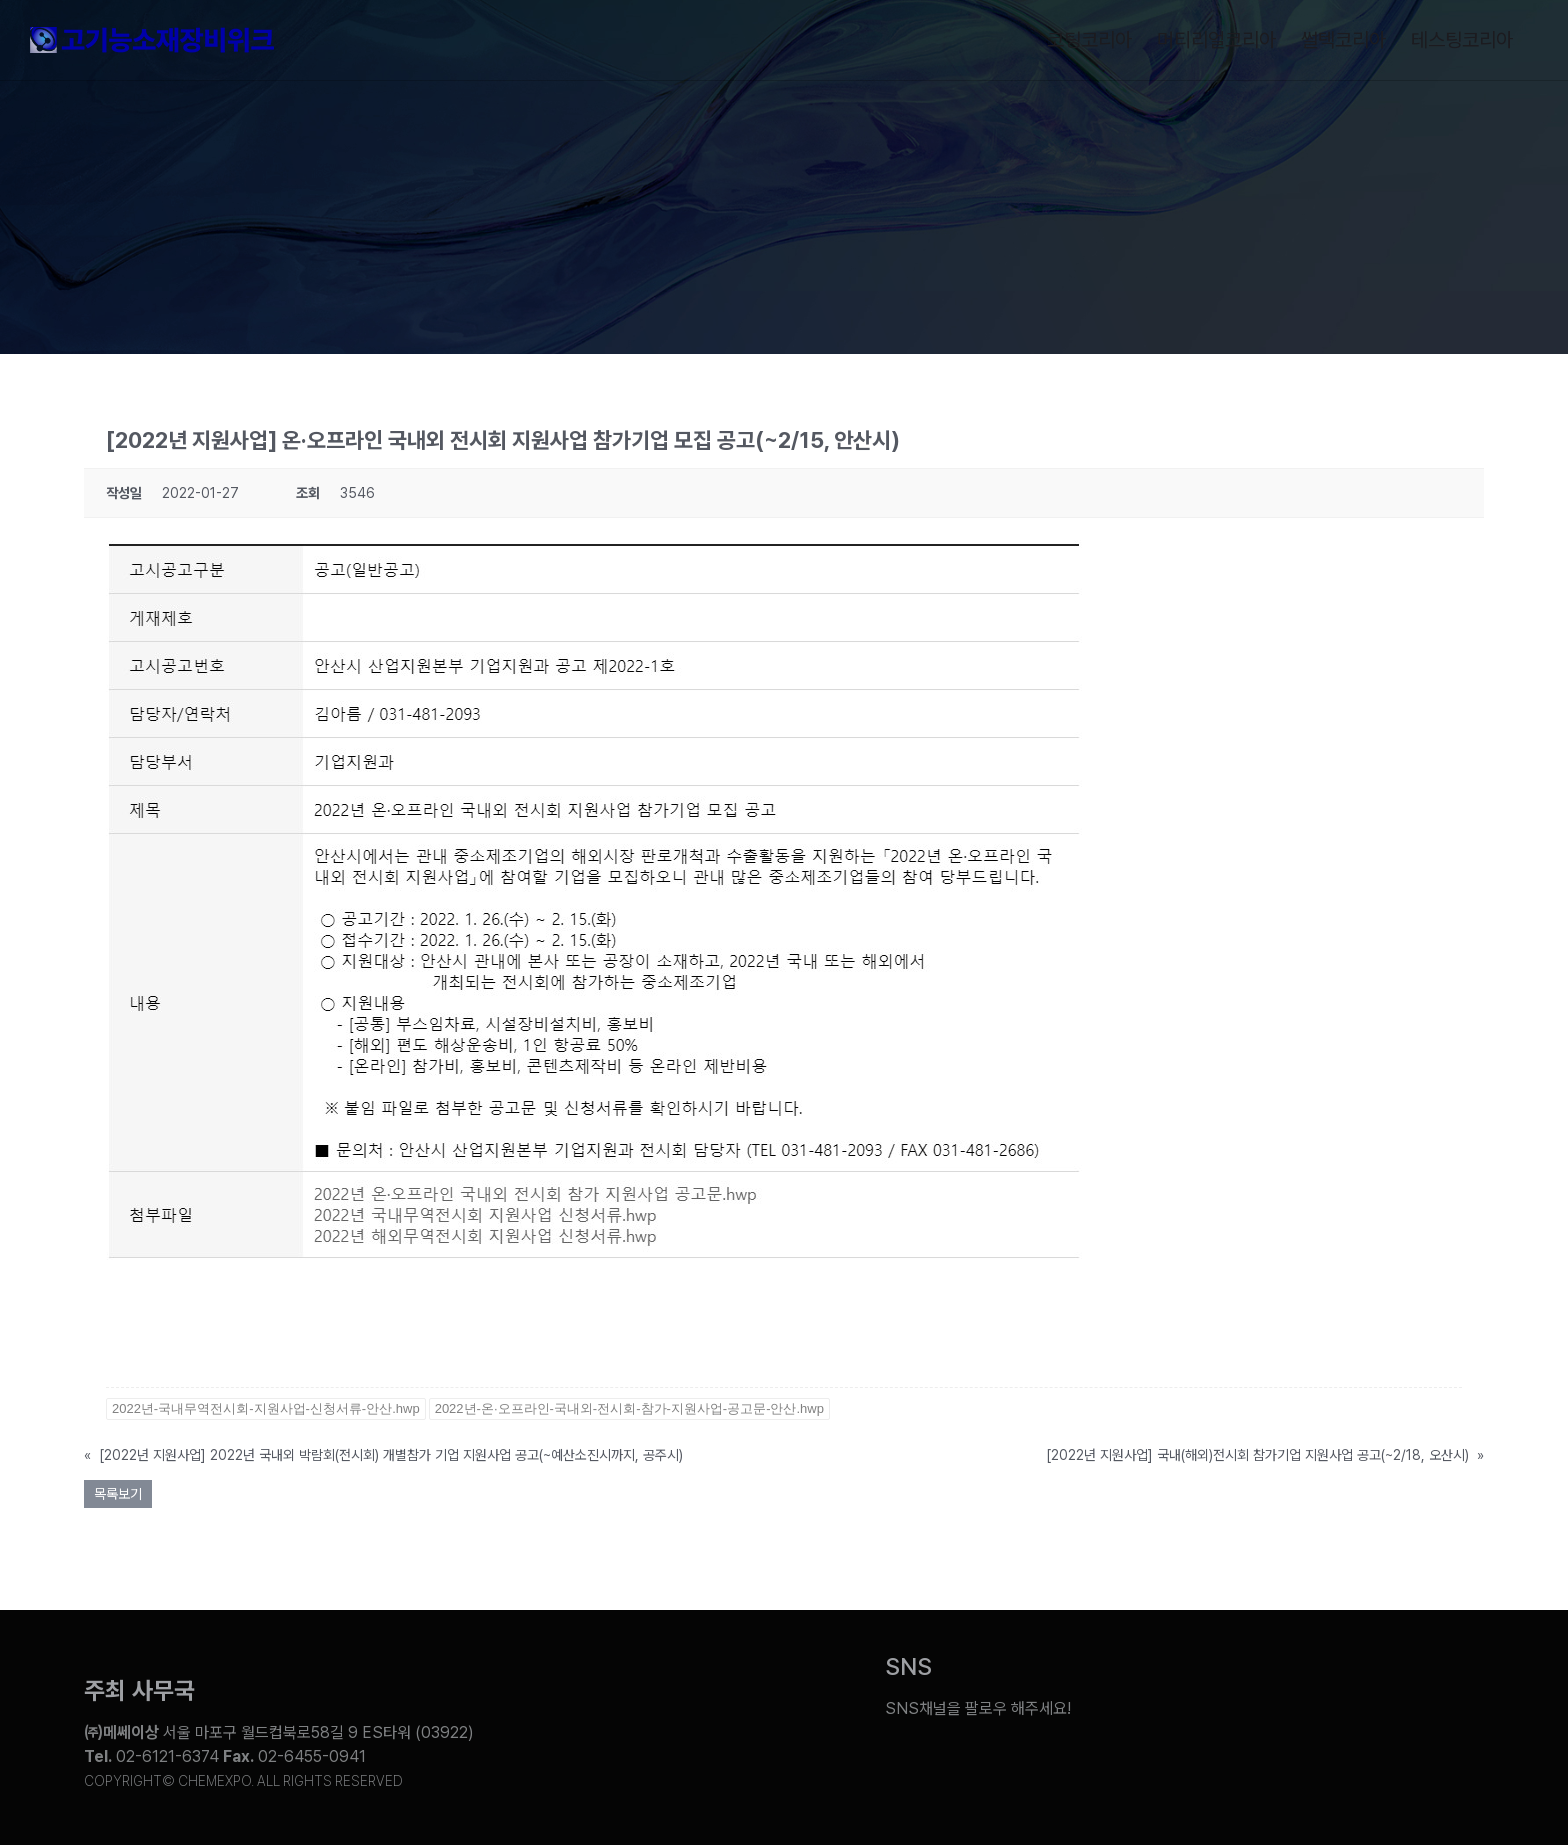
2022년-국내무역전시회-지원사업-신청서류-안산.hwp (266, 1408)
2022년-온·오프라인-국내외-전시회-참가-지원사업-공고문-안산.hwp (629, 1408)
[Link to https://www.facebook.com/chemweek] (1306, 1694)
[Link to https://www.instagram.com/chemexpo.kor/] (1380, 1694)
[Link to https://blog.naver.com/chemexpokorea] (1231, 1694)
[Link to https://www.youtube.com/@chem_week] (1156, 1694)
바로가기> (138, 1351)
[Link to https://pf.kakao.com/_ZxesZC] (1455, 1694)
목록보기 (118, 1494)
